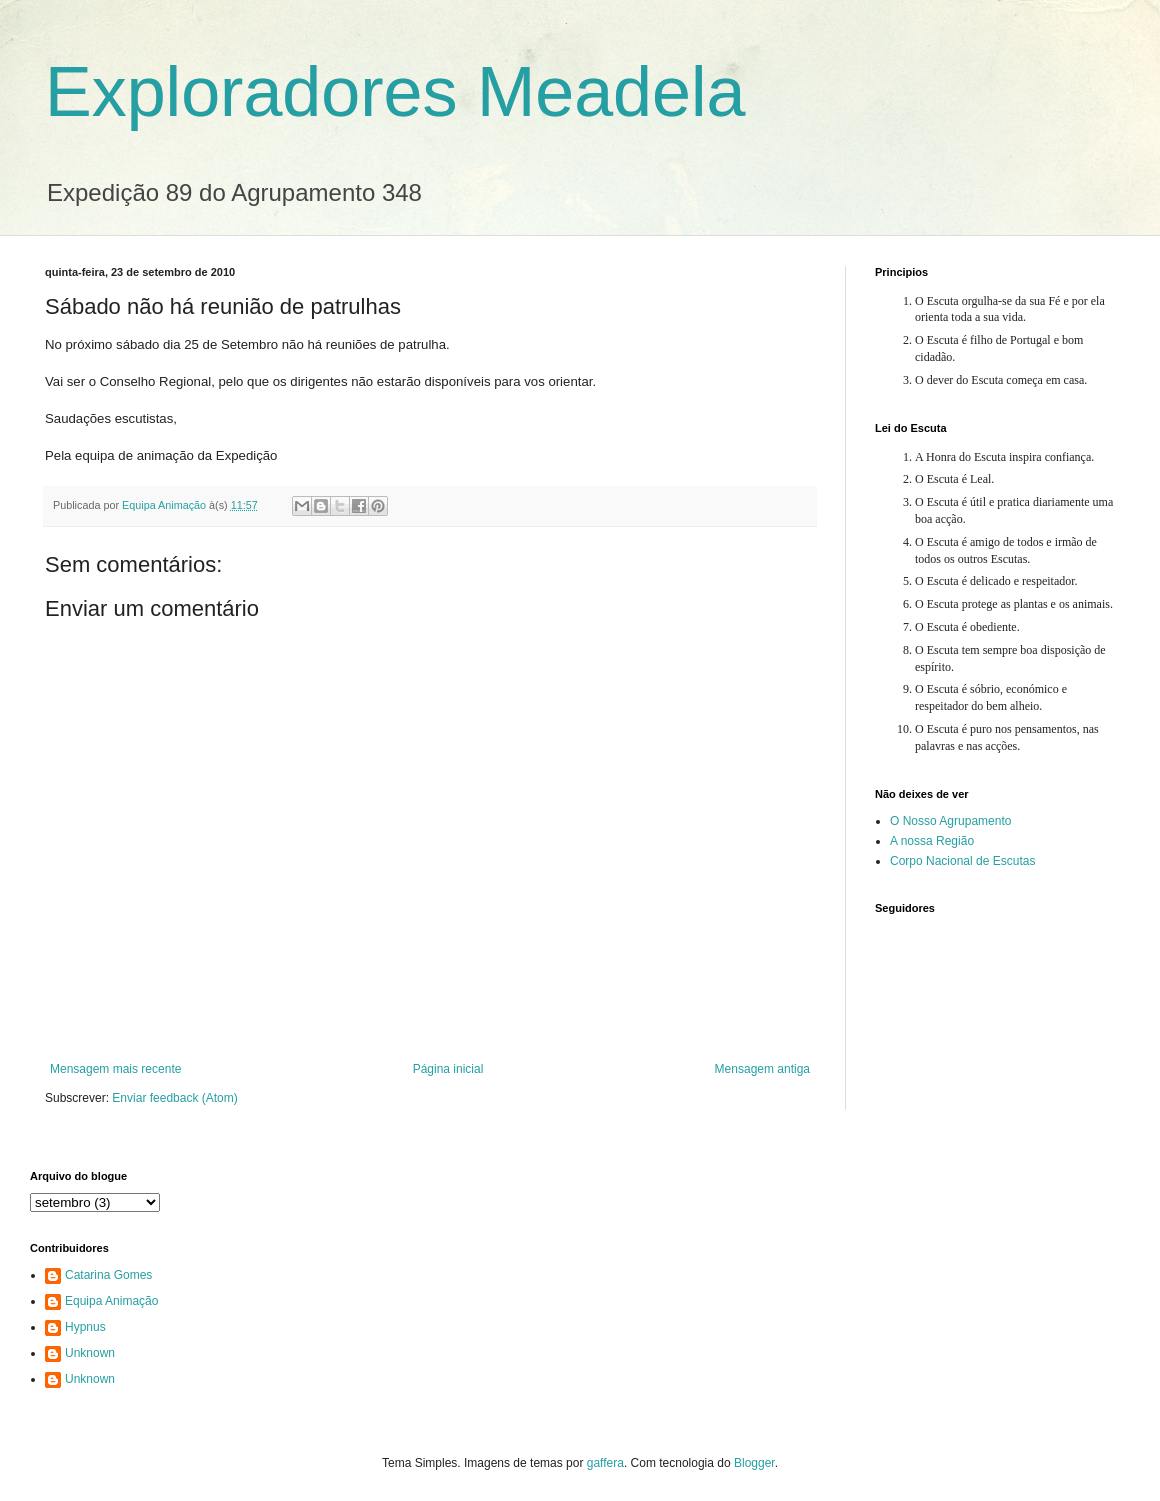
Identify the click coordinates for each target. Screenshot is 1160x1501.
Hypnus (85, 1327)
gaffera (605, 1463)
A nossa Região (932, 841)
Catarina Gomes (108, 1275)
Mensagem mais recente (115, 1069)
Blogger (754, 1463)
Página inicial (448, 1069)
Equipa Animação (111, 1301)
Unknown (90, 1353)
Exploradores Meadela (395, 92)
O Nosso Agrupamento (950, 821)
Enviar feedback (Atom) (174, 1098)
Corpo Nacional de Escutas (962, 861)
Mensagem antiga (762, 1069)
